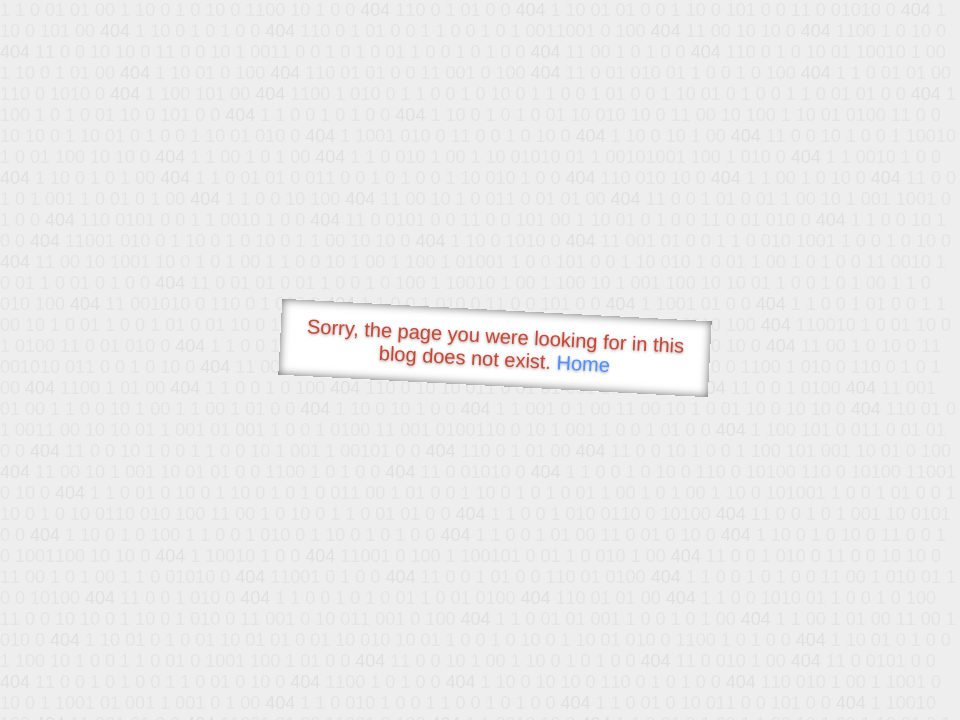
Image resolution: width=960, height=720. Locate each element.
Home (583, 363)
